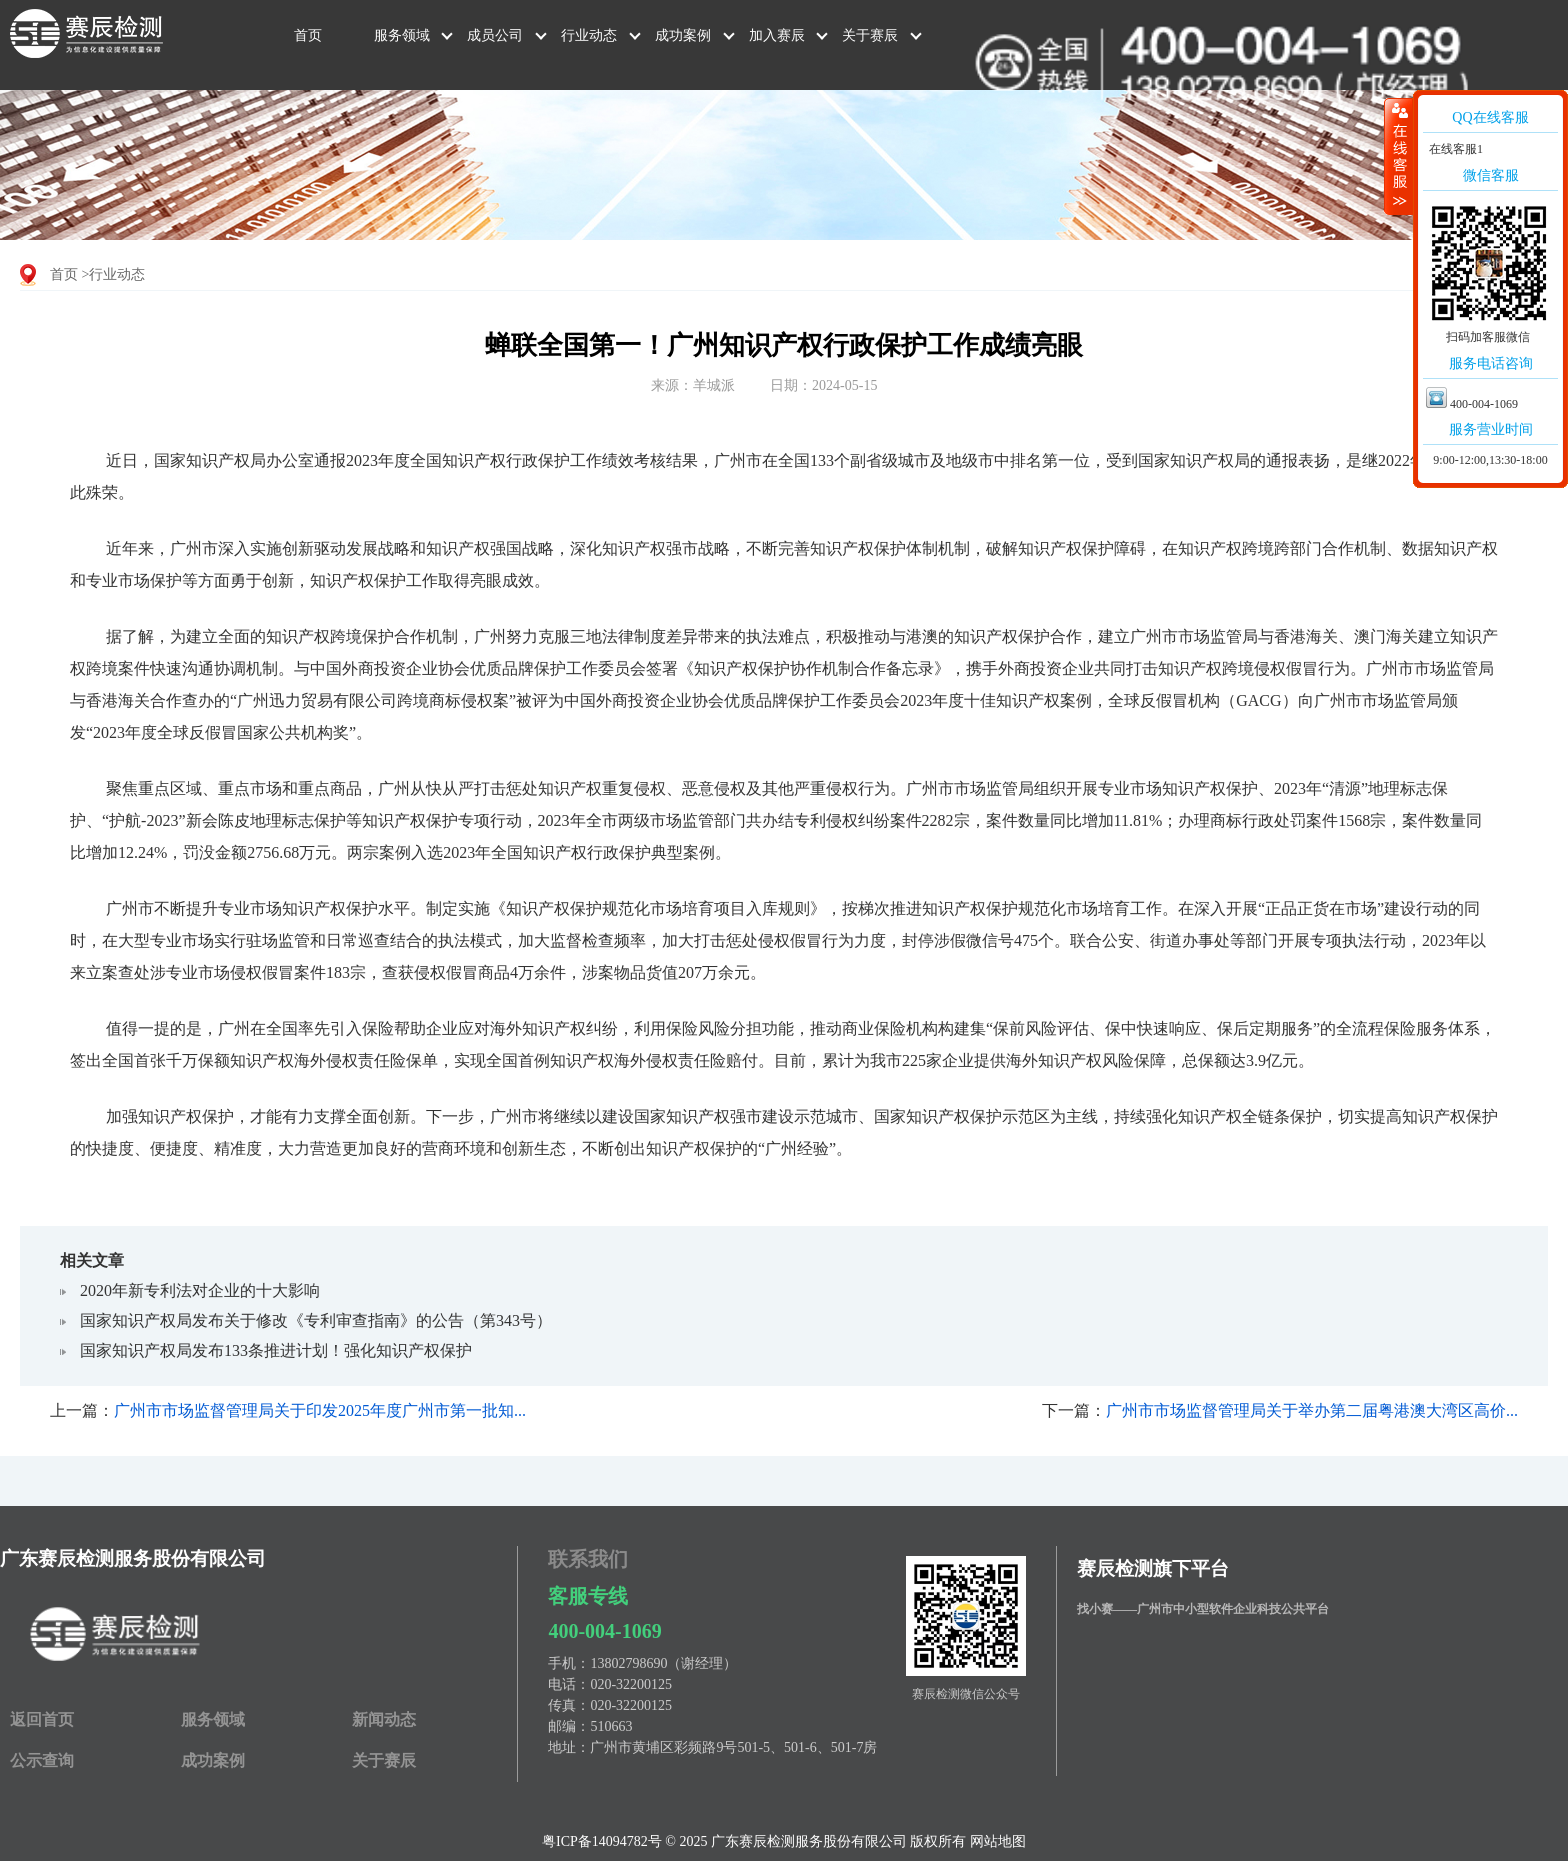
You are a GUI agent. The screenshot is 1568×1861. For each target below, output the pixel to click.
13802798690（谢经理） (663, 1663)
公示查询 (42, 1760)
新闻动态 (384, 1719)
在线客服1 (1454, 149)
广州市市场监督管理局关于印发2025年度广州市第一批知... (320, 1410)
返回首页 (42, 1719)
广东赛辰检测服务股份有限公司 (133, 1558)
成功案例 (683, 35)
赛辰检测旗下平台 (1153, 1568)
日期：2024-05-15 (823, 385)
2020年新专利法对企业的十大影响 (200, 1290)
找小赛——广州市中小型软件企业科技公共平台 (1203, 1609)
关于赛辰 (870, 35)
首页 (308, 35)
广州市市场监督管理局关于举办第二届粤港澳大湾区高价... (1312, 1410)
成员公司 (495, 35)
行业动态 (589, 35)
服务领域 (402, 35)
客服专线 (588, 1596)
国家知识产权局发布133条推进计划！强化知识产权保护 (276, 1350)
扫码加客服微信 (1488, 337)
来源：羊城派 (693, 385)
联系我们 (588, 1559)
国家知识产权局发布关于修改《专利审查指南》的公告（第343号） (316, 1320)
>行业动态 (114, 274)
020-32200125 (631, 1684)
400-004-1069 (604, 1631)
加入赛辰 (777, 35)
